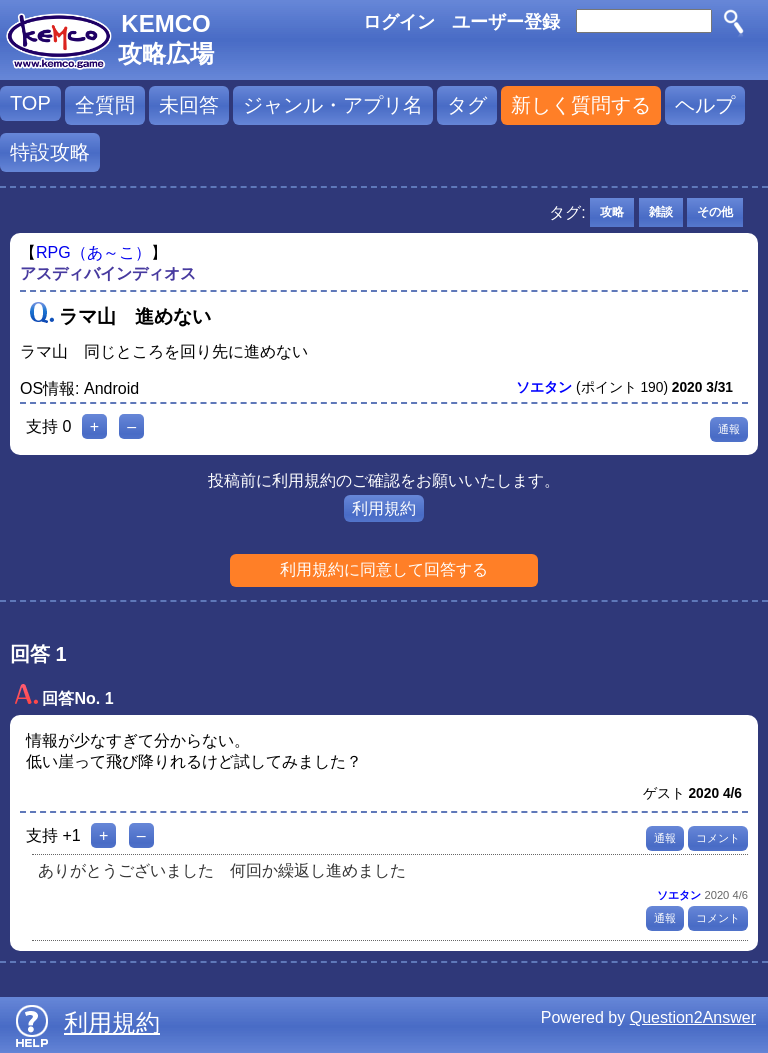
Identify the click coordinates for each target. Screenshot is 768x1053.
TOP (30, 103)
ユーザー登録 (506, 22)
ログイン (399, 22)
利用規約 (384, 508)
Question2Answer (693, 1017)
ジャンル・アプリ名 (333, 105)
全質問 (105, 105)
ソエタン (544, 387)
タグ (467, 105)
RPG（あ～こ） (93, 252)
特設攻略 (50, 152)
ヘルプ (705, 105)
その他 (715, 212)
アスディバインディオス (108, 273)
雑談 (661, 212)
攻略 (612, 212)
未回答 (189, 105)
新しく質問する (581, 105)
